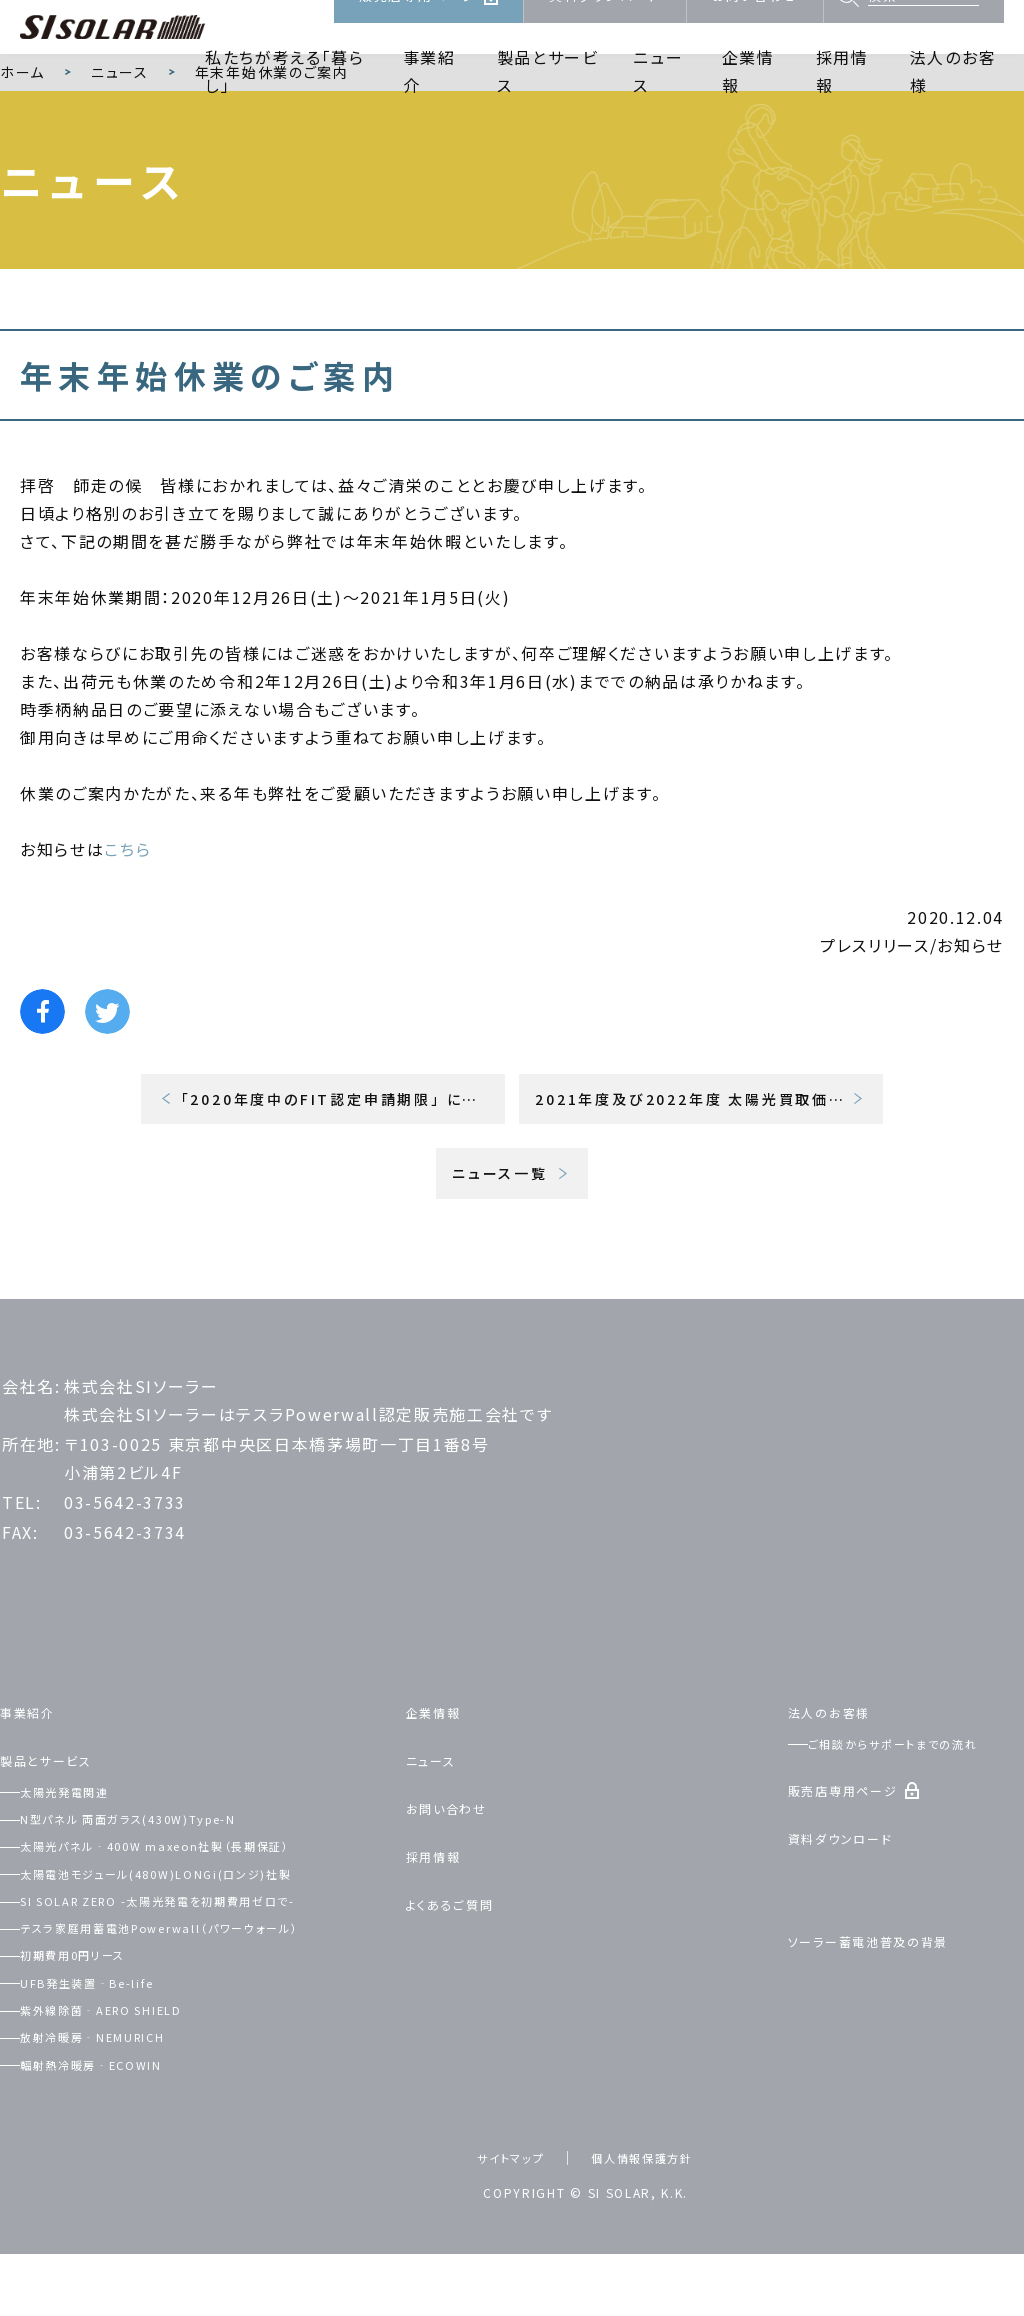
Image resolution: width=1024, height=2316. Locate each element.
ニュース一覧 (500, 1235)
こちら (127, 911)
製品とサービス (548, 96)
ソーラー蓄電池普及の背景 (891, 2002)
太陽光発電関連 (85, 1853)
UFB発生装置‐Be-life (114, 2044)
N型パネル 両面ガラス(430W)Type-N (163, 1880)
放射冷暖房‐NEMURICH (120, 2098)
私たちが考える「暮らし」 (285, 96)
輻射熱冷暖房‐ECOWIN (117, 2126)
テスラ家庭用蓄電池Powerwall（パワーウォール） (200, 1989)
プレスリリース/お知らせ (912, 1007)
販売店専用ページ (417, 26)
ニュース (658, 96)
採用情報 (842, 96)
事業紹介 (429, 96)
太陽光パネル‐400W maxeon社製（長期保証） (195, 1907)
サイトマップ (498, 2219)
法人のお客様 (953, 96)
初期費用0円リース (95, 2016)
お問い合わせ (755, 26)
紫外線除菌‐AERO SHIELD (131, 2071)
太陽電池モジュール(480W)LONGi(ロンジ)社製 (196, 1935)
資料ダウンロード (604, 26)
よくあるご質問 (462, 1965)
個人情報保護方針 (649, 2219)
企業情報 (748, 96)
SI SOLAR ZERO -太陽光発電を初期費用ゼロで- (202, 1962)
